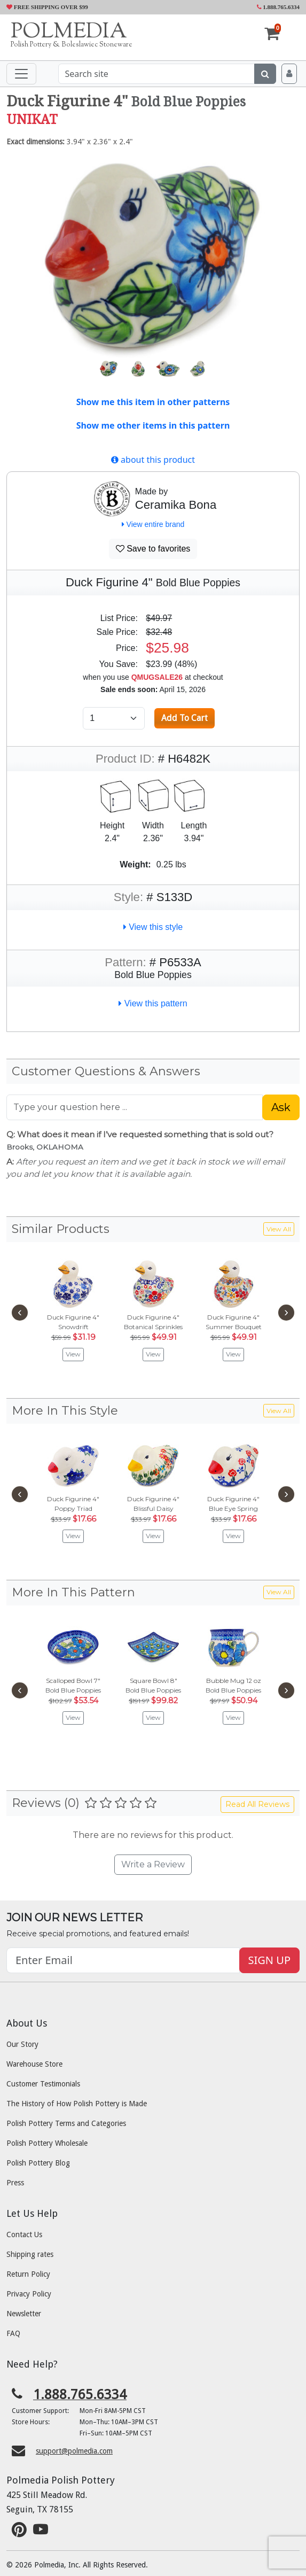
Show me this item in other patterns (153, 402)
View (73, 1354)
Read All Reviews (257, 1804)
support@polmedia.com (74, 2451)
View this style (153, 927)
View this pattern (153, 1003)
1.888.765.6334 (278, 7)
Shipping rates (29, 2254)
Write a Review (153, 1864)
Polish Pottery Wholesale (47, 2143)
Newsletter (23, 2313)
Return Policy (28, 2274)
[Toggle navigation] (21, 73)
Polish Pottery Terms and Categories (66, 2123)
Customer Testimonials (43, 2084)
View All (278, 1229)
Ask (281, 1107)
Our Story (22, 2044)
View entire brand (153, 524)
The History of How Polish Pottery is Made (76, 2103)
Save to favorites (153, 548)
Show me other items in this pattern (153, 425)
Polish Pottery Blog (38, 2163)
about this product (153, 459)
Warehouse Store (34, 2064)
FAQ (13, 2333)
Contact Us (24, 2234)
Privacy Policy (28, 2294)
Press (15, 2182)
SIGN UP (269, 1960)
